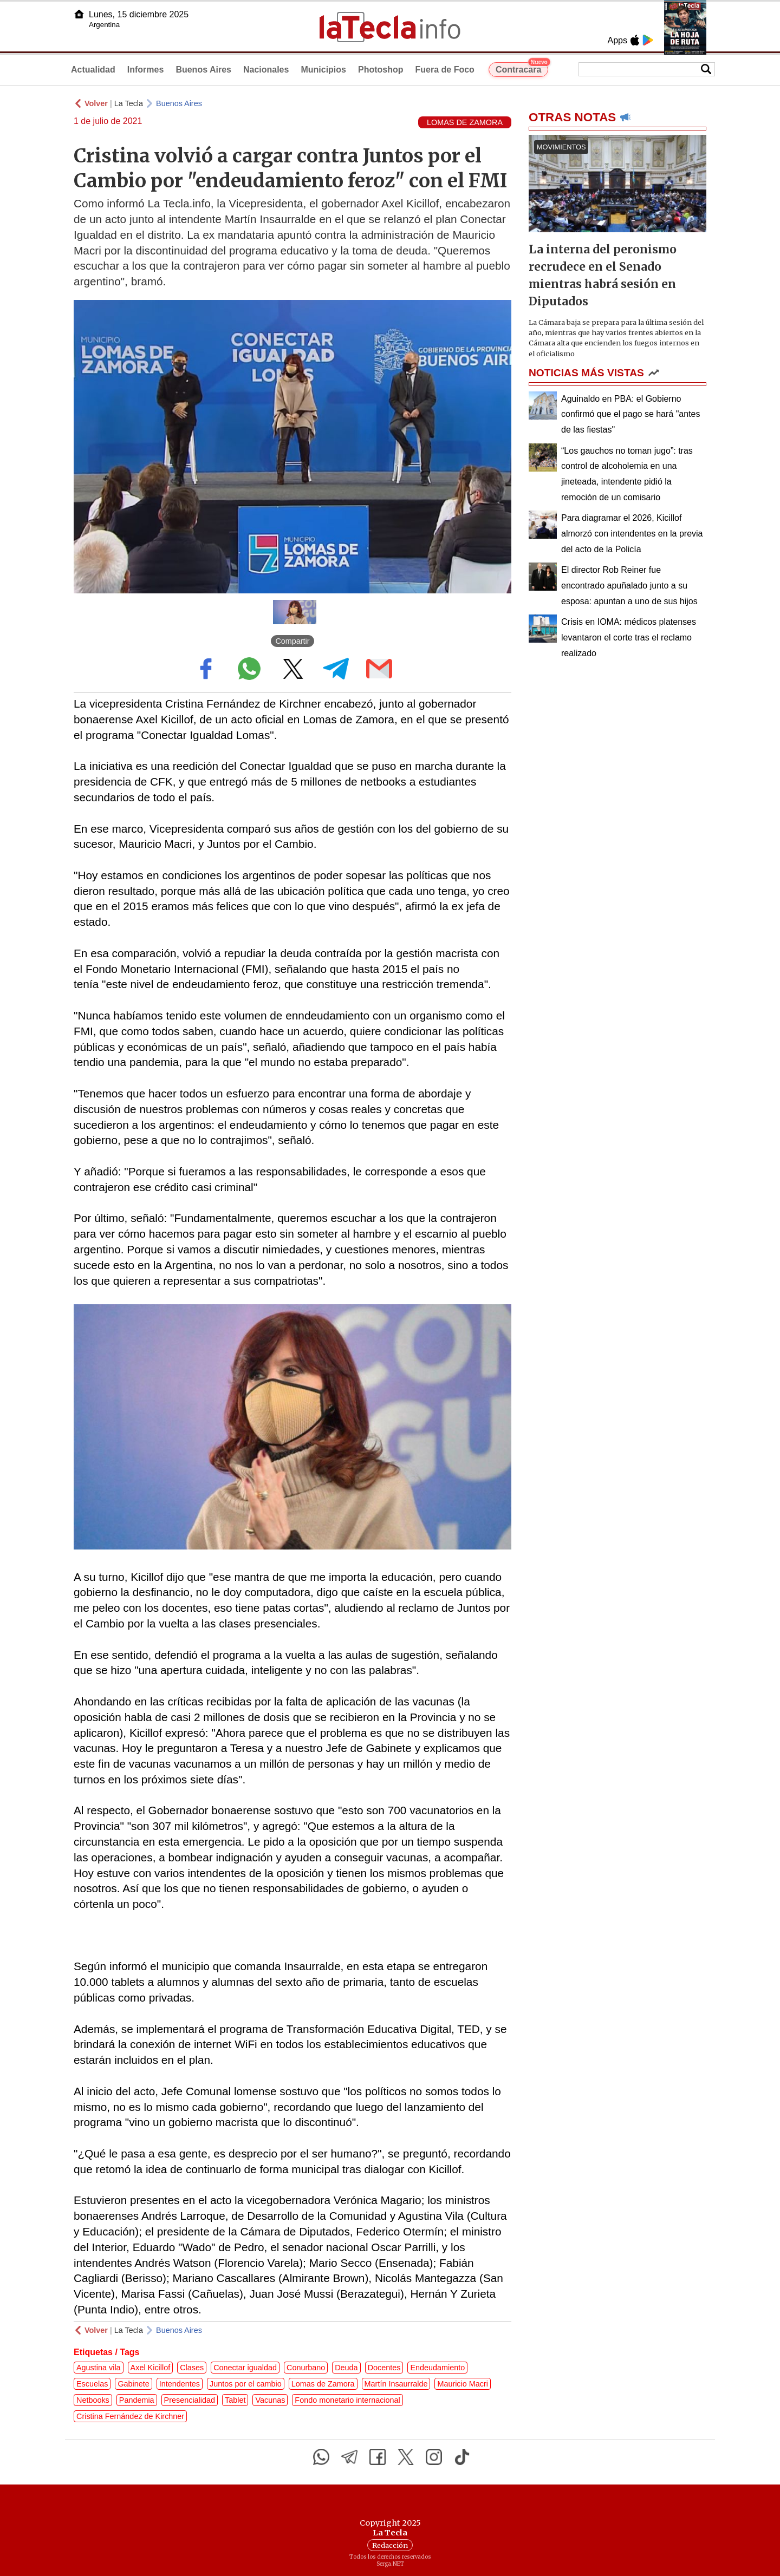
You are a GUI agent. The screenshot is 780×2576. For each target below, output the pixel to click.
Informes (145, 69)
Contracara (522, 68)
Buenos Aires (203, 69)
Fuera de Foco (444, 69)
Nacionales (266, 69)
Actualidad (93, 69)
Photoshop (381, 69)
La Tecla (128, 103)
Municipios (323, 69)
